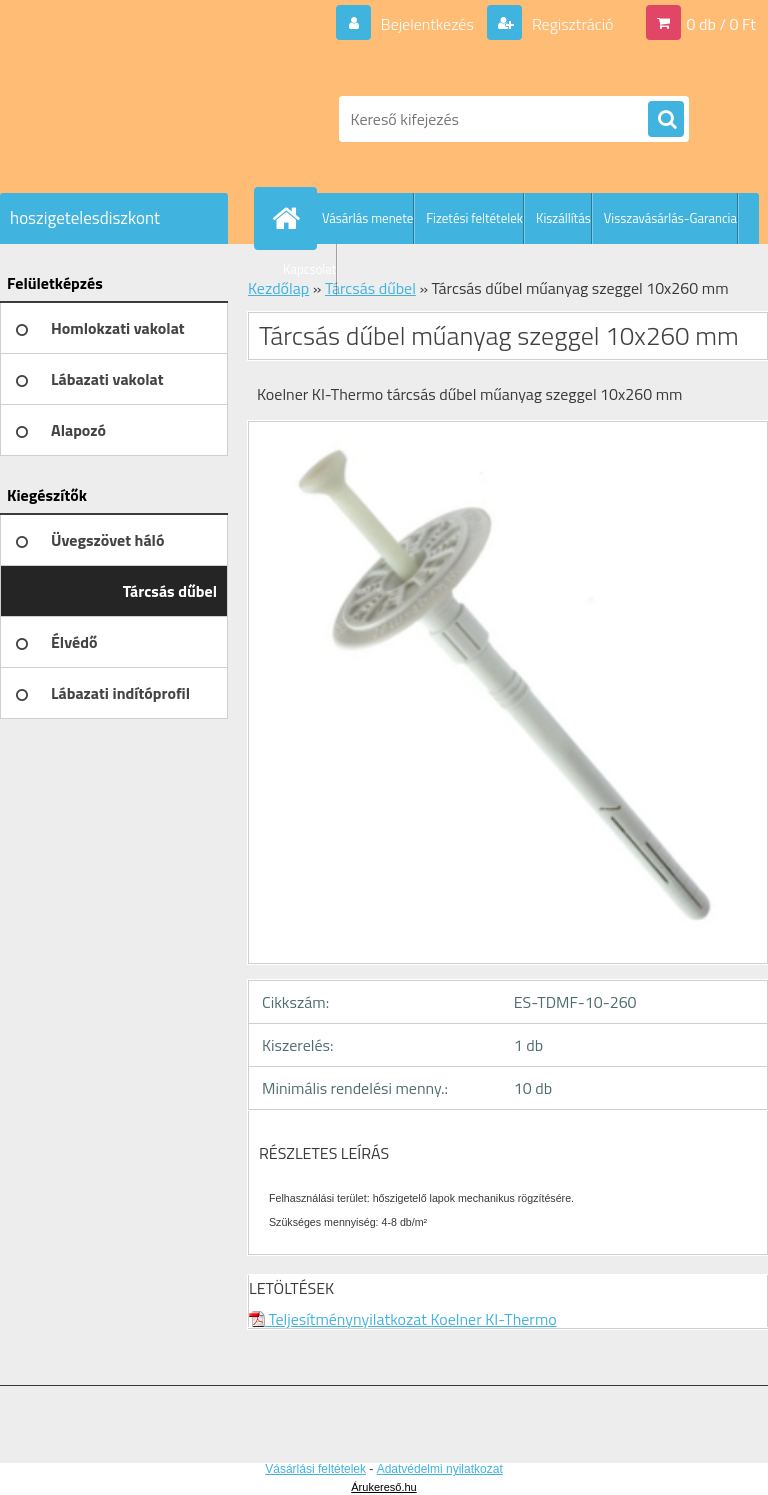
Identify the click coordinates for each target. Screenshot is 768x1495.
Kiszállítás (563, 218)
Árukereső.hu (383, 1487)
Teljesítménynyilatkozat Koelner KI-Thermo (403, 1319)
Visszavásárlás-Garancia (670, 218)
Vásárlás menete (367, 218)
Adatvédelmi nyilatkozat (440, 1469)
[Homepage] (290, 218)
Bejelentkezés (427, 24)
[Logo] (137, 119)
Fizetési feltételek (474, 218)
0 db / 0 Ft (721, 24)
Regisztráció (570, 24)
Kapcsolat (309, 269)
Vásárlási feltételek (315, 1469)
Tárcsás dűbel (370, 288)
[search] (666, 120)
